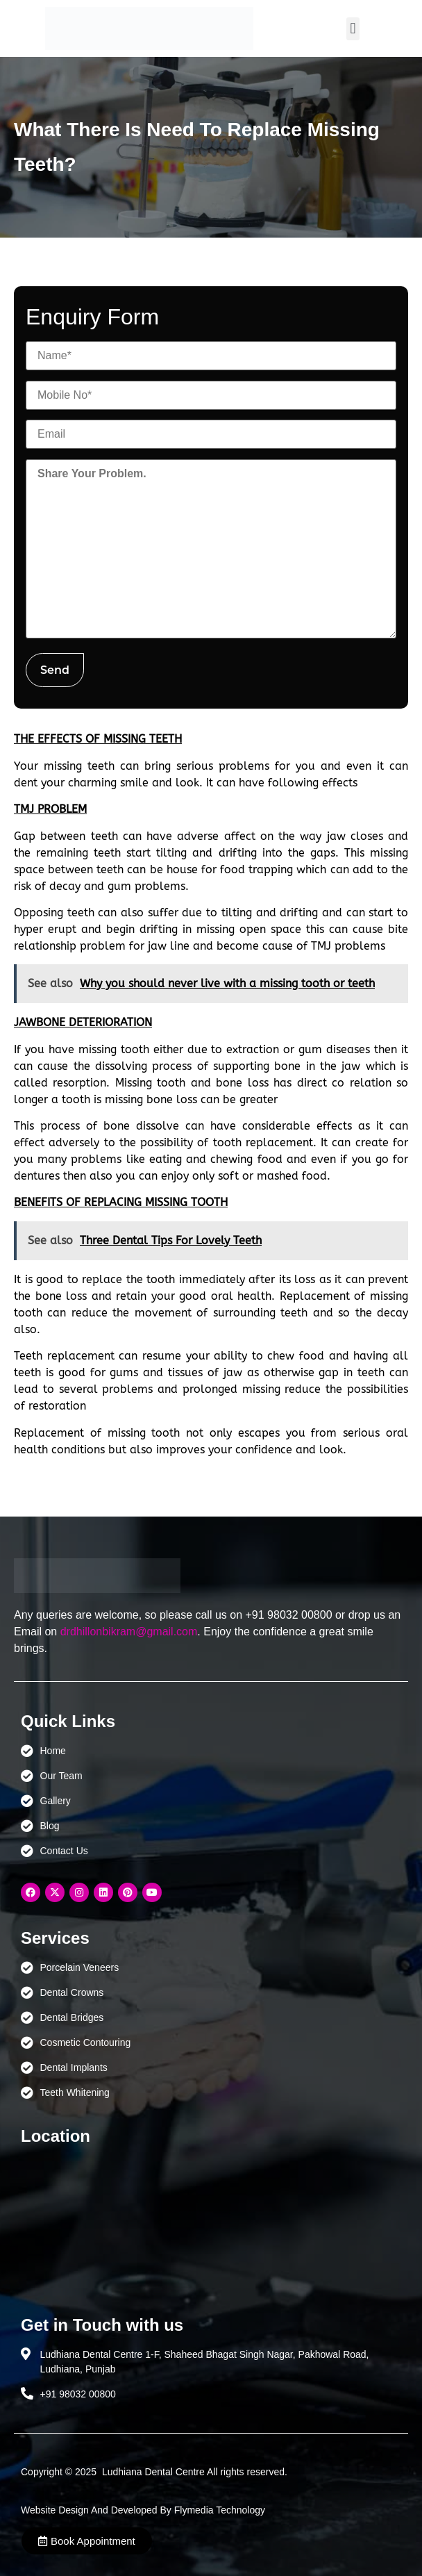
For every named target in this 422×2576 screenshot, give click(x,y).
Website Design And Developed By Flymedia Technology (143, 2510)
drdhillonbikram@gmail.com (129, 1631)
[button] (353, 28)
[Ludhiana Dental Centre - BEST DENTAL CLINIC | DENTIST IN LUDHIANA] (211, 2223)
